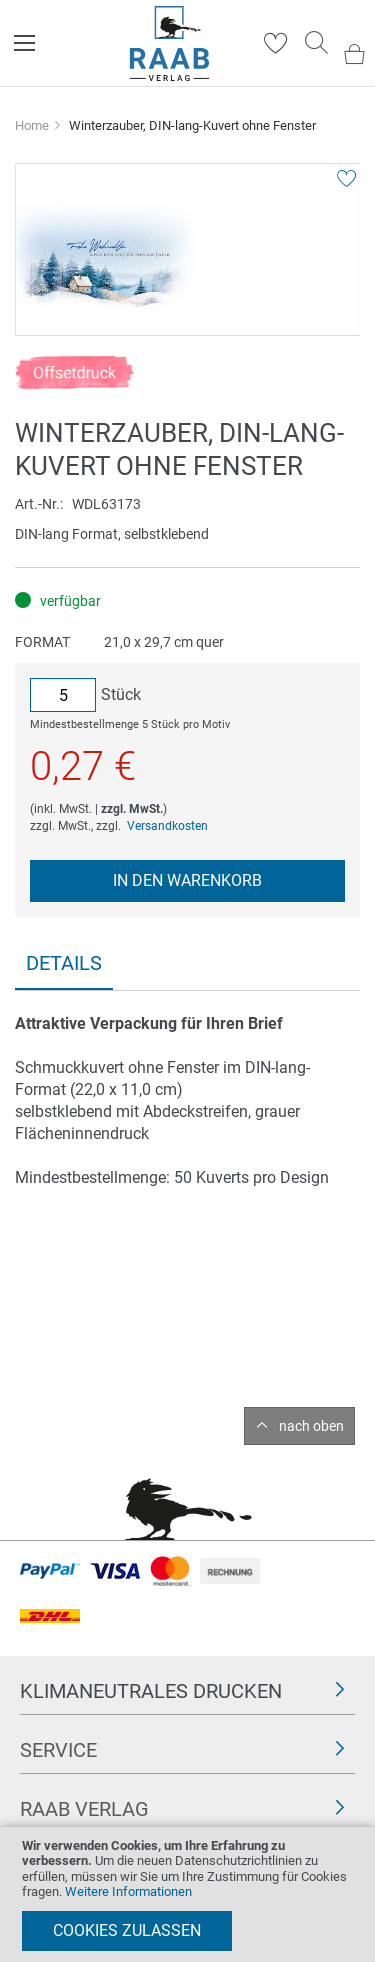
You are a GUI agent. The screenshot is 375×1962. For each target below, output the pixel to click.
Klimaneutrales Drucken (151, 1691)
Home (32, 125)
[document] (187, 1894)
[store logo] (169, 43)
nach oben (311, 1426)
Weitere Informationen (128, 1891)
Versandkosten (167, 826)
